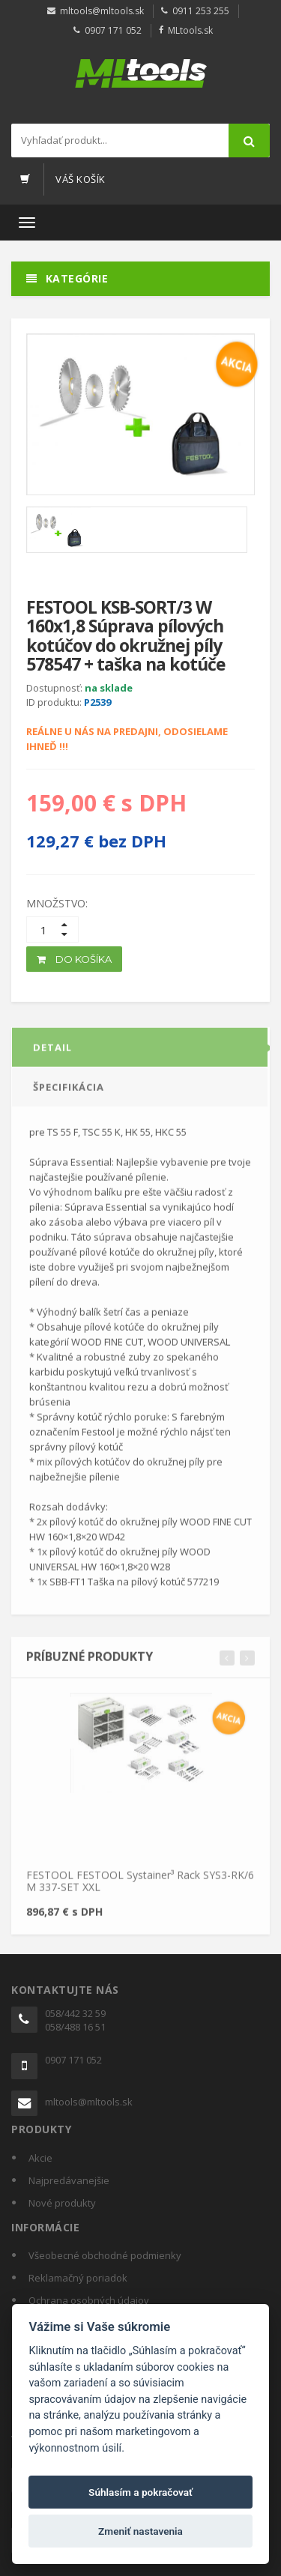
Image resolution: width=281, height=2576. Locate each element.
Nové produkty (62, 2203)
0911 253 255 (200, 10)
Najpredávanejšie (68, 2180)
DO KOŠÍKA (74, 959)
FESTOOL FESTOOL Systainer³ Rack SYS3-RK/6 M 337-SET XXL (140, 1885)
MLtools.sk (190, 30)
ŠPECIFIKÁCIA (68, 1091)
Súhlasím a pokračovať (140, 2492)
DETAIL (52, 1052)
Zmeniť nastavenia (140, 2531)
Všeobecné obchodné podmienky (104, 2255)
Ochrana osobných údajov (88, 2300)
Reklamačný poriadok (77, 2278)
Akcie (40, 2158)
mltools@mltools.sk (102, 10)
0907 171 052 (113, 30)
